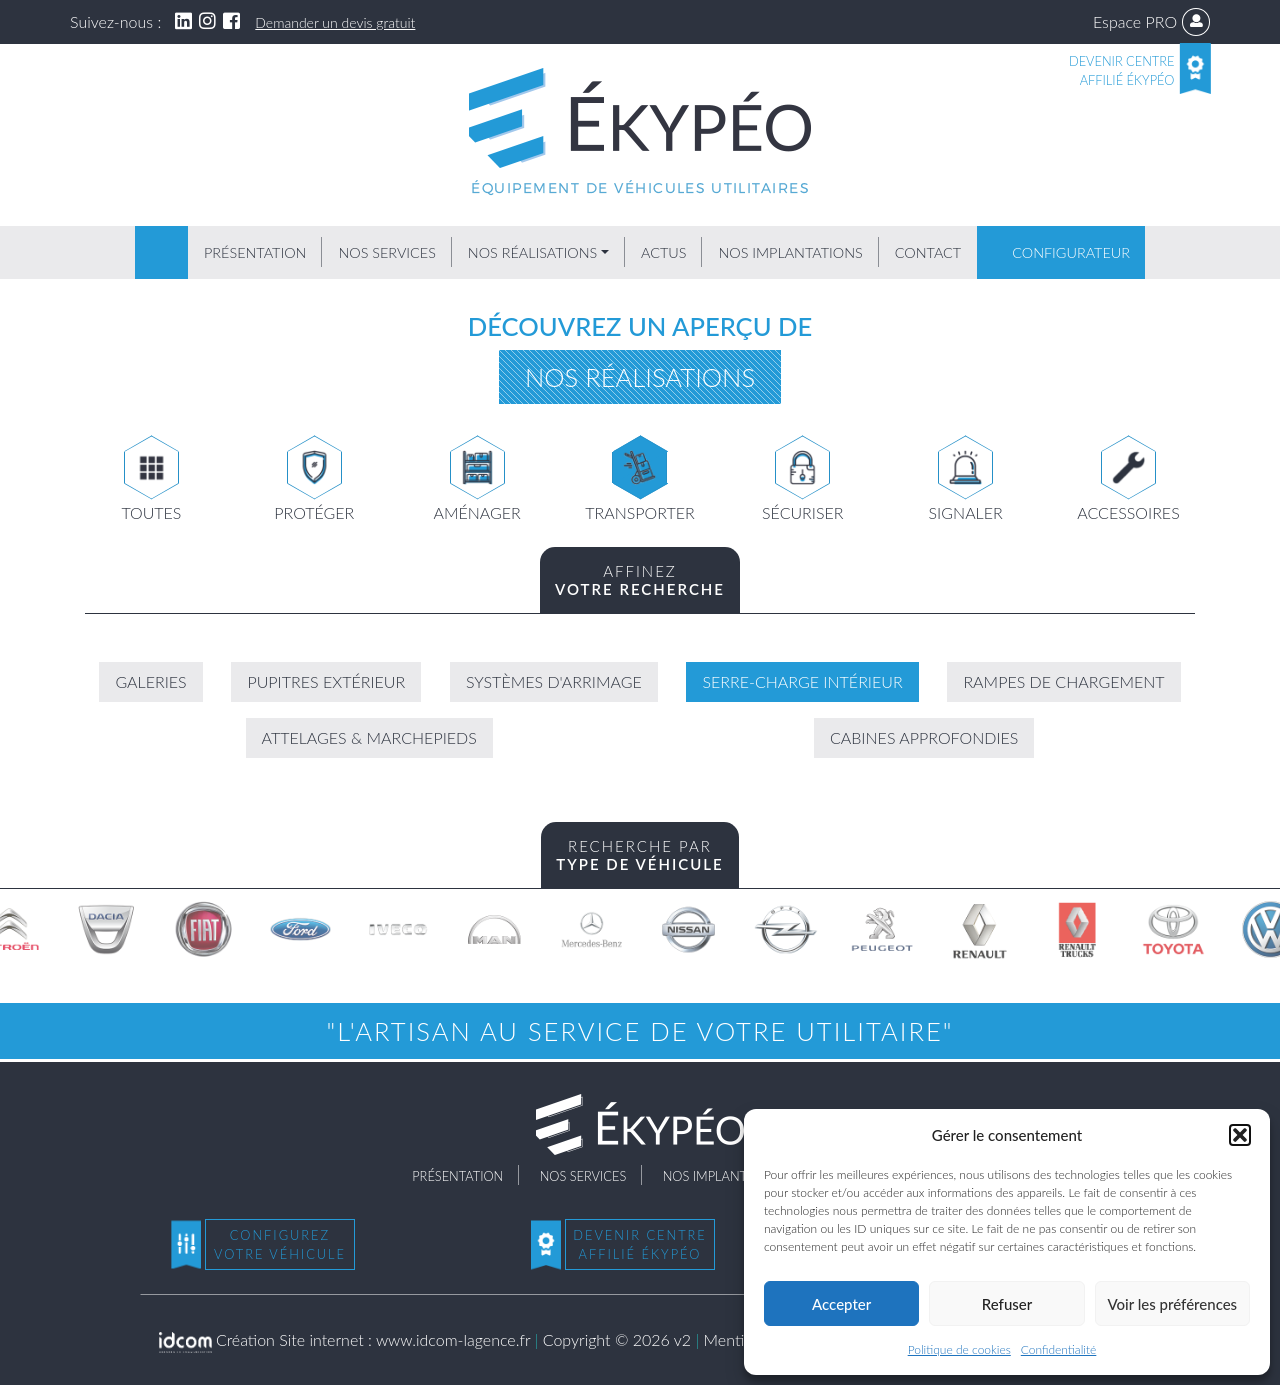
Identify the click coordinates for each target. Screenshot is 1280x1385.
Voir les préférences (1173, 1304)
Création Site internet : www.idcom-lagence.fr (345, 1339)
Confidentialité (1059, 1349)
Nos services (386, 252)
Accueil (161, 252)
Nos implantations (790, 252)
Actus (663, 252)
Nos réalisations (532, 252)
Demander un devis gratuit (335, 22)
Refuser (1007, 1304)
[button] (1240, 1135)
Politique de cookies (959, 1349)
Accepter (841, 1304)
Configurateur (1071, 252)
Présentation (255, 252)
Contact (928, 252)
